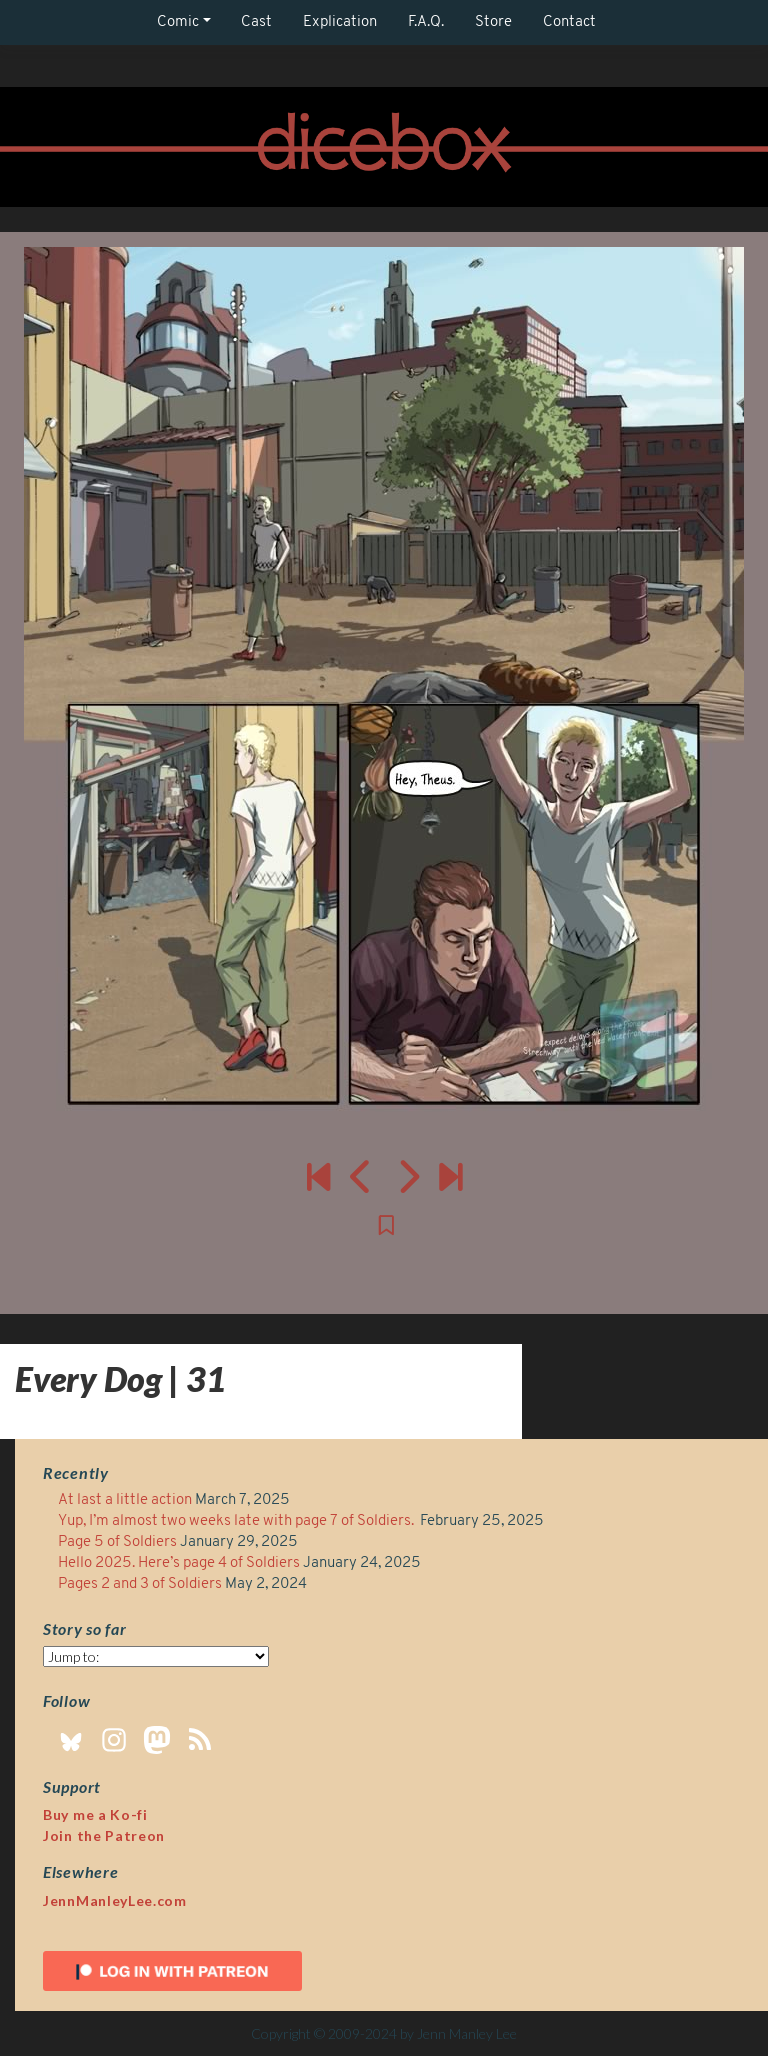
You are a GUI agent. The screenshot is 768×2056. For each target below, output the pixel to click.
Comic (178, 22)
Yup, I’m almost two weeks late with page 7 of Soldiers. (237, 1521)
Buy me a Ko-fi (95, 1814)
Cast (256, 22)
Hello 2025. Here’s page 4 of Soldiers (179, 1563)
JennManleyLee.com (115, 1900)
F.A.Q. (426, 22)
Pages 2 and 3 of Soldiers (140, 1584)
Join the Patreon (104, 1835)
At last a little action (125, 1500)
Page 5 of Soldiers (117, 1542)
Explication (340, 22)
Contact (569, 22)
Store (493, 22)
